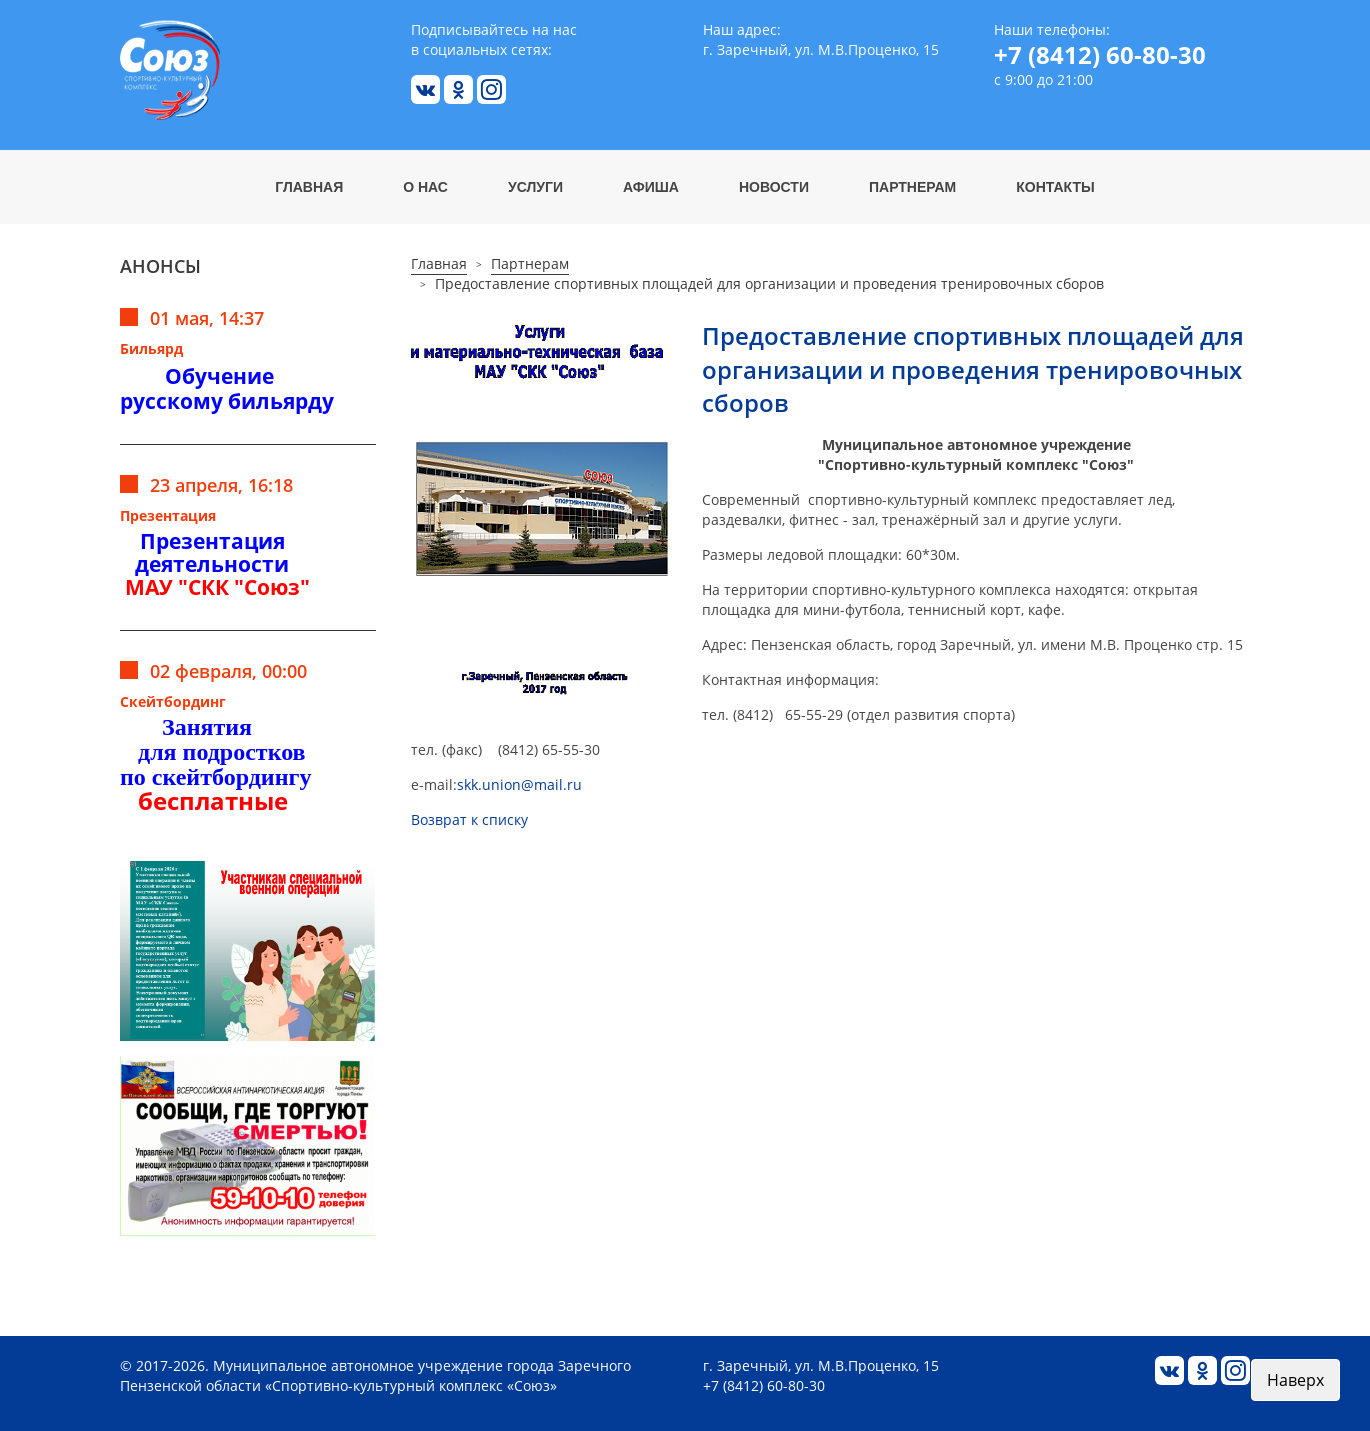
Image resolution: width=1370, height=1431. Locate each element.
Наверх (1295, 1380)
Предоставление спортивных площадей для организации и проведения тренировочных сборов (769, 283)
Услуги (535, 187)
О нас (425, 187)
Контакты (1055, 187)
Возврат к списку (469, 819)
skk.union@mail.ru (519, 784)
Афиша (651, 187)
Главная (309, 187)
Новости (774, 187)
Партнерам (912, 187)
